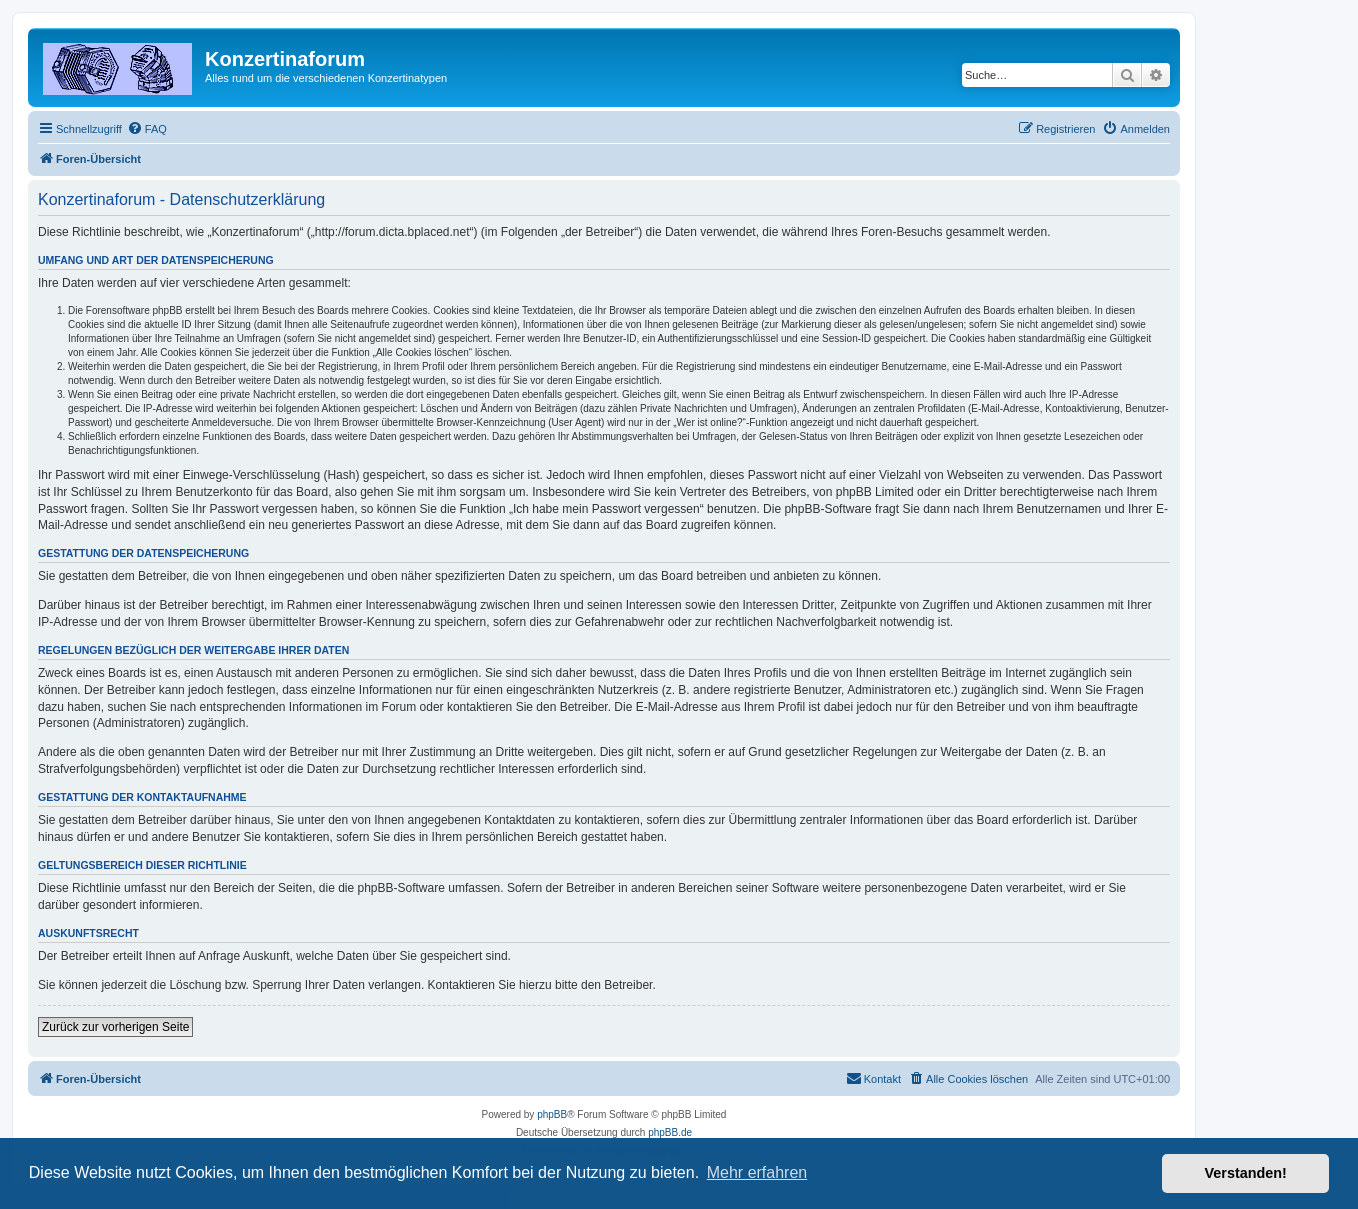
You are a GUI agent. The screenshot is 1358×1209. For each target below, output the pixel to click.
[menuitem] (147, 129)
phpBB (552, 1114)
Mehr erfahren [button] (757, 1172)
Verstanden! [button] (1246, 1173)
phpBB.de (670, 1132)
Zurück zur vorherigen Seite (115, 1027)
